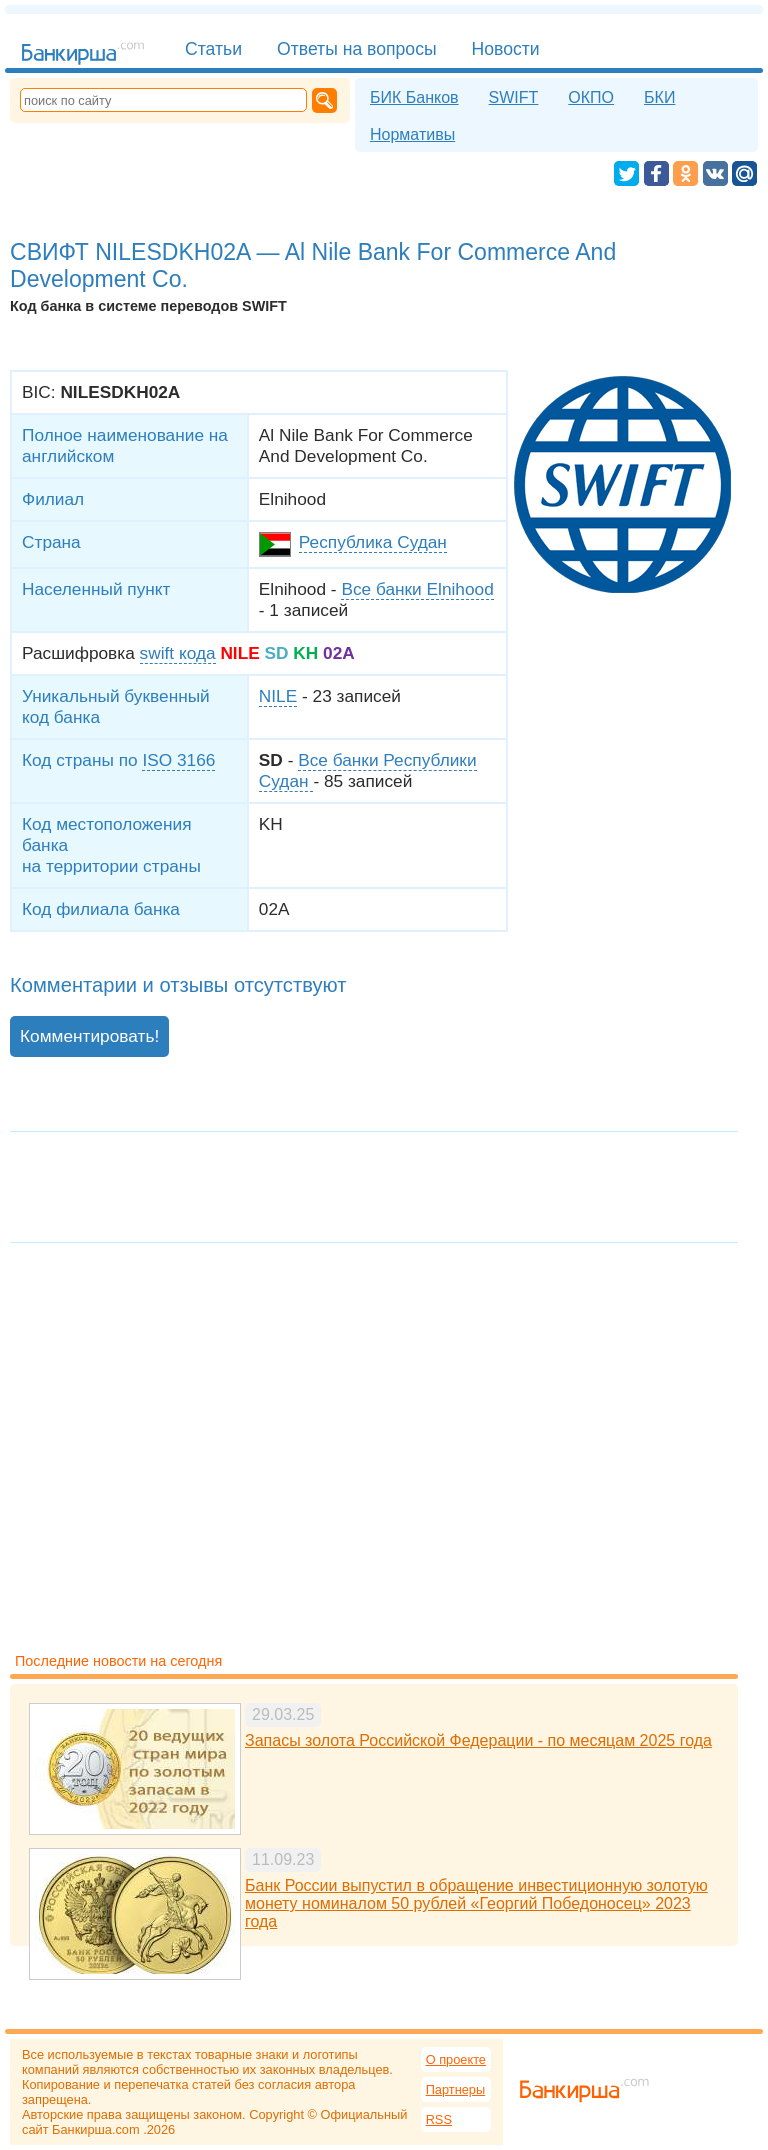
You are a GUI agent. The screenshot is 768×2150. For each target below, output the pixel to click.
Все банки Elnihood (417, 589)
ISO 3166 (178, 760)
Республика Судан (373, 542)
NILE (278, 696)
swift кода (178, 653)
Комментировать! (89, 1036)
